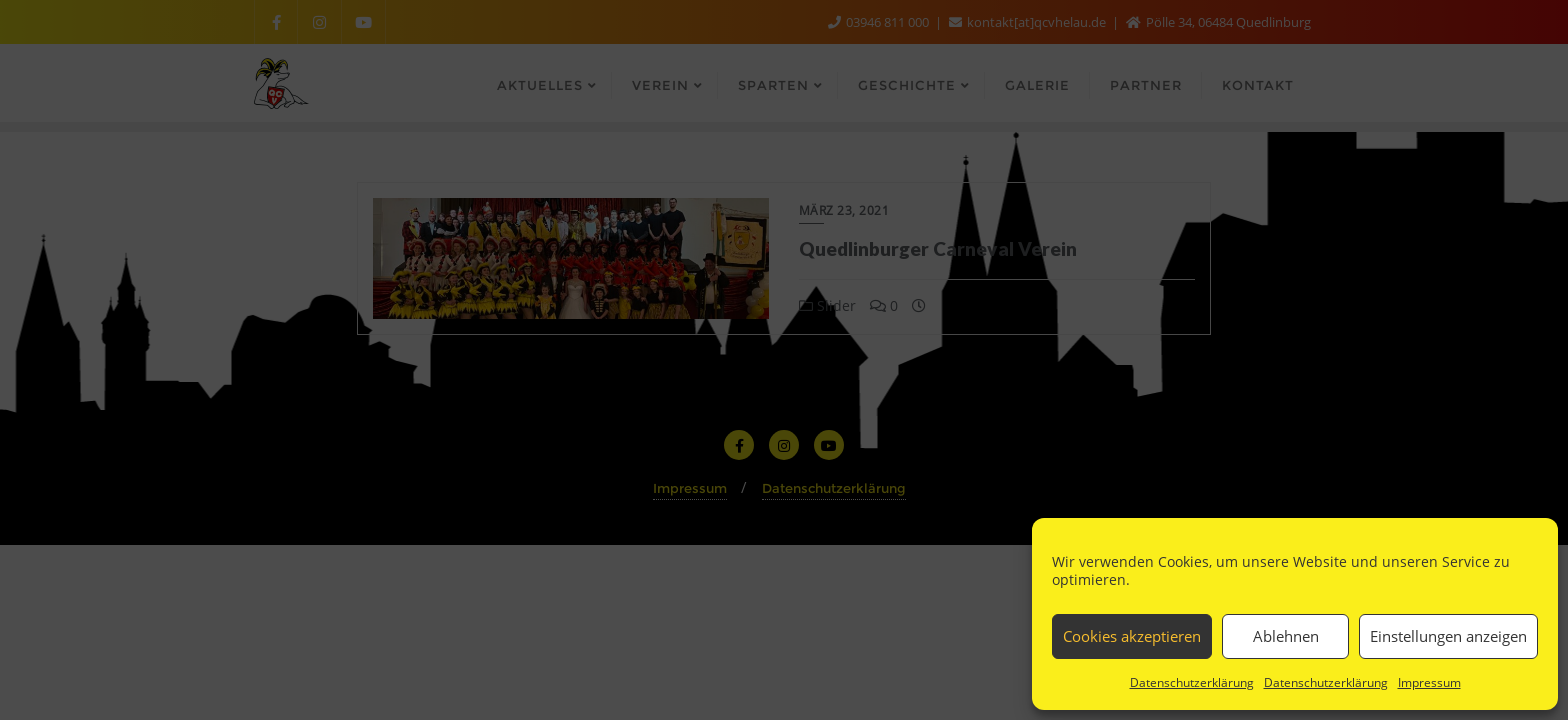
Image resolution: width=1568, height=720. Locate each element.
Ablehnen (1286, 636)
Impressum (1429, 682)
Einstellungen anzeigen (1448, 636)
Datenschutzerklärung (1192, 682)
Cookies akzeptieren (1132, 636)
